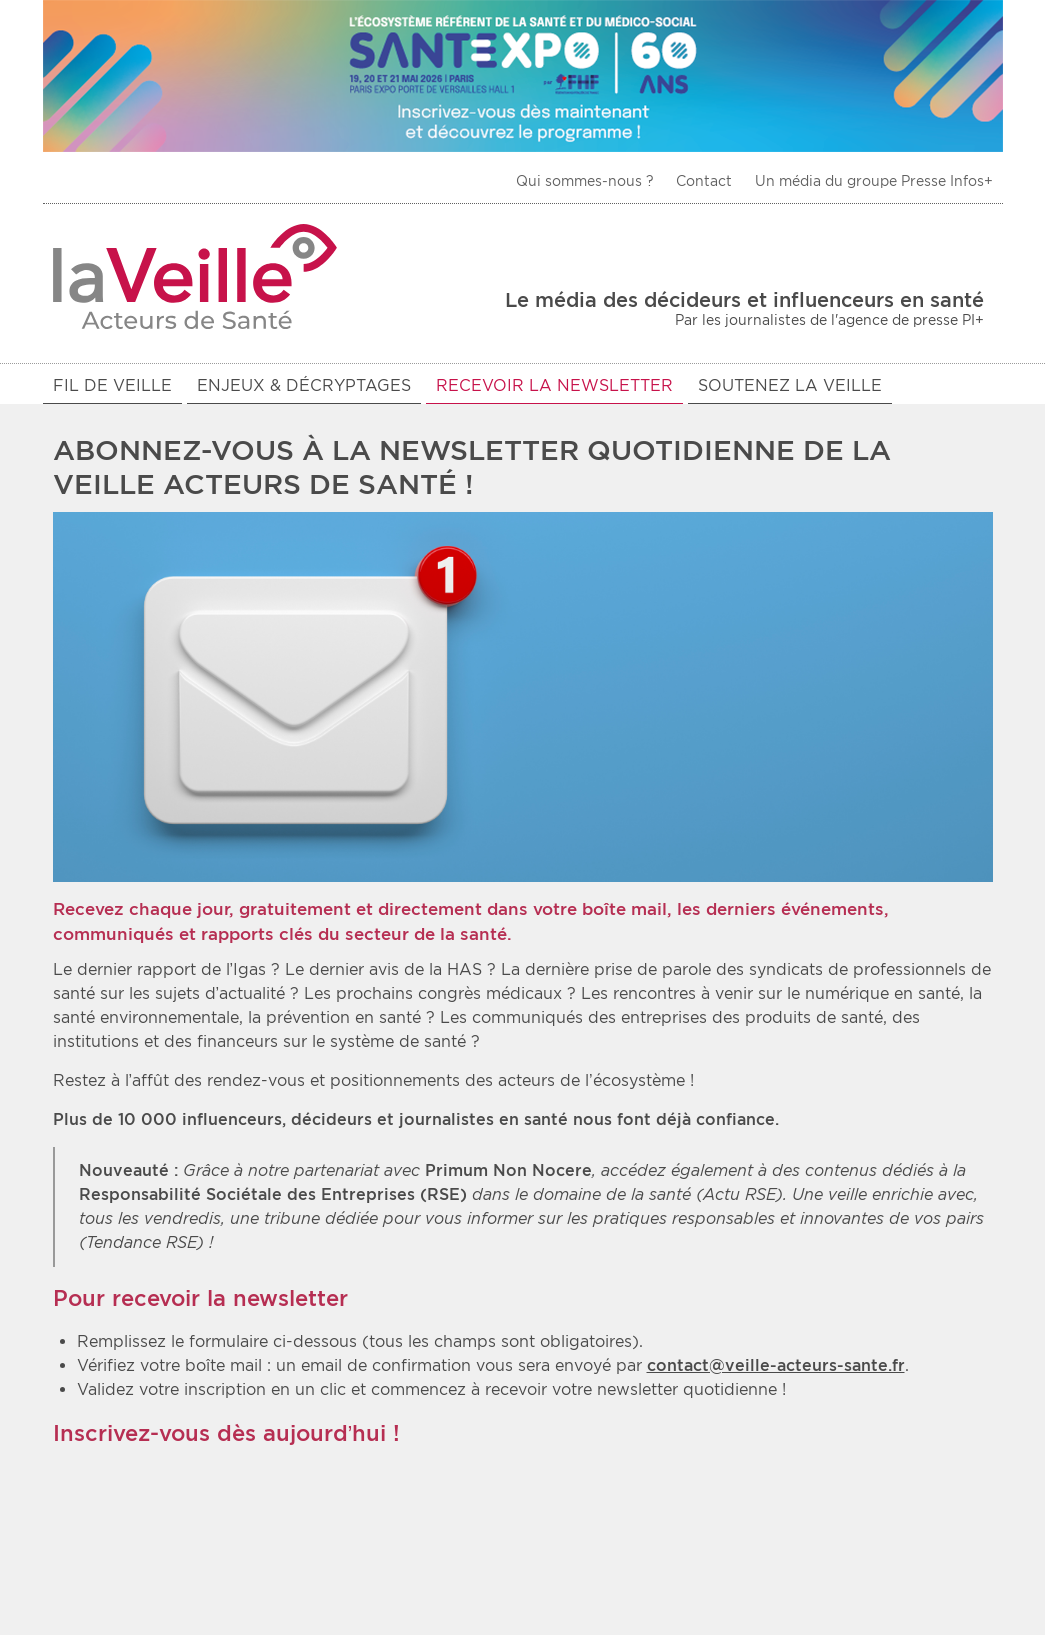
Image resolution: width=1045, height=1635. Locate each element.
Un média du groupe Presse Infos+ (874, 181)
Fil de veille (112, 385)
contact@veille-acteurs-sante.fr (776, 1368)
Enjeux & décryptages (304, 385)
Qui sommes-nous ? (585, 181)
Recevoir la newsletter (554, 385)
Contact (704, 181)
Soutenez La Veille (790, 385)
